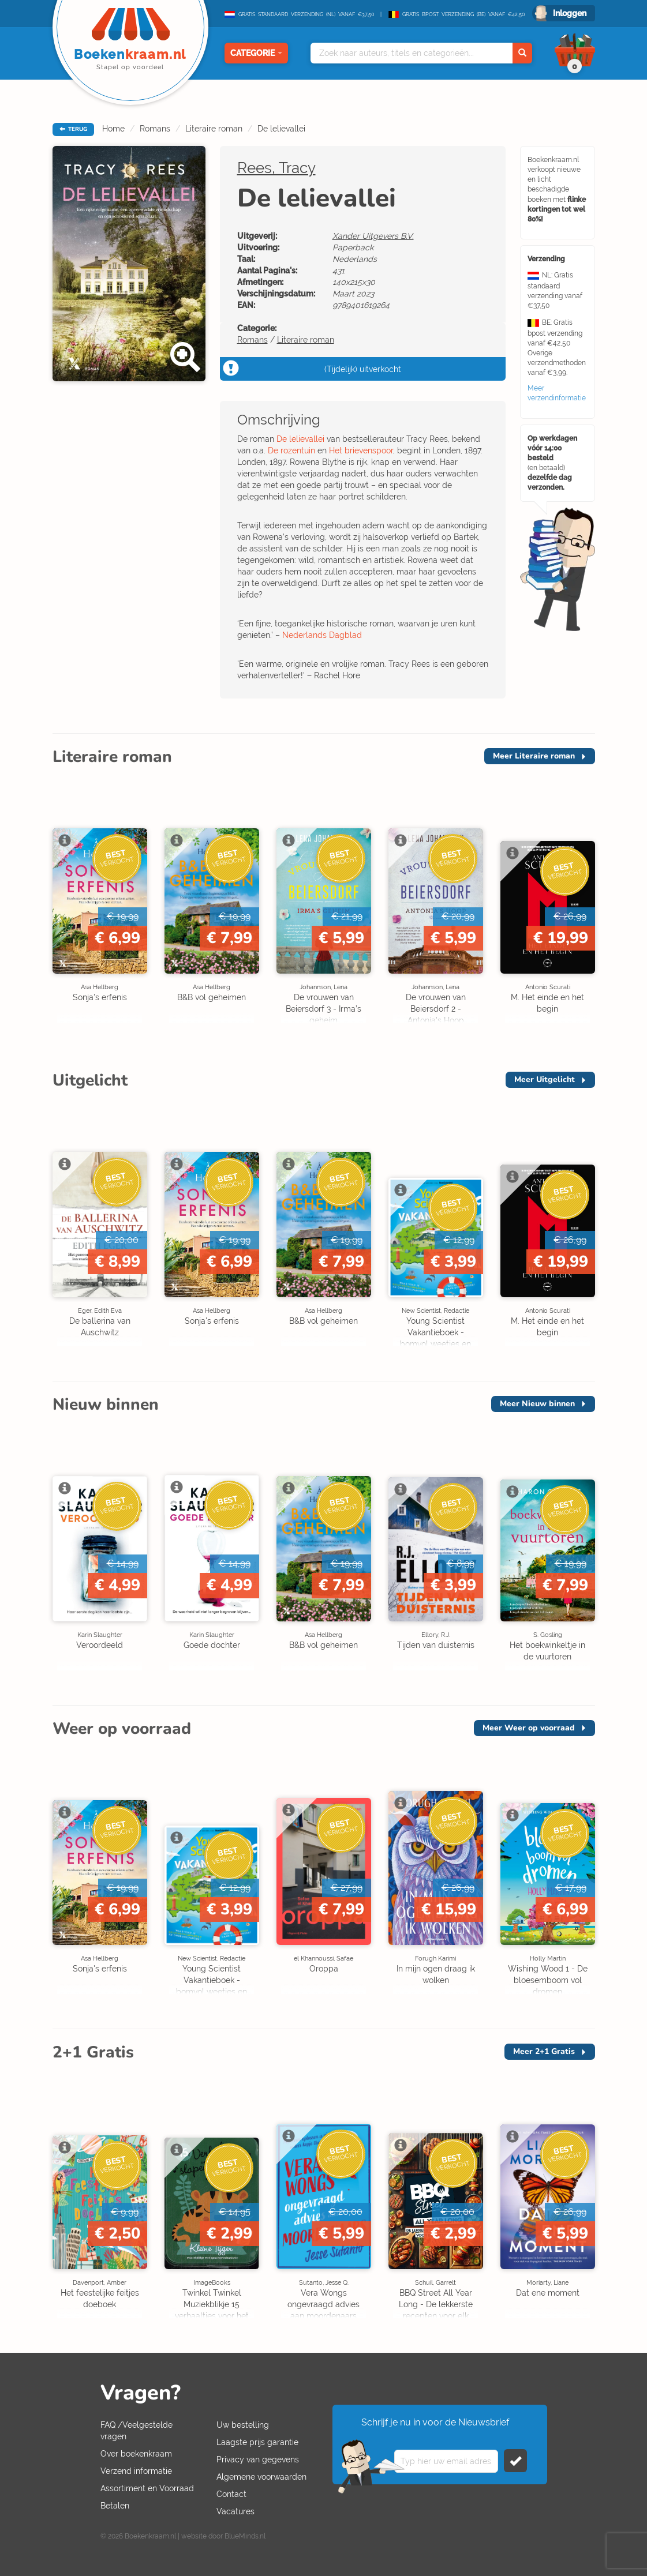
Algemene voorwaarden (261, 2476)
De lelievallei (281, 128)
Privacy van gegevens (257, 2459)
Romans (155, 128)
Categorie (256, 53)
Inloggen (569, 13)
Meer (534, 755)
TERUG (73, 129)
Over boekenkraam (136, 2453)
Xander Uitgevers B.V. (373, 236)
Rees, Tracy (276, 168)
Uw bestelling (242, 2424)
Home (113, 128)
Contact (231, 2494)
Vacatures (235, 2511)
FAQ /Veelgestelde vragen (136, 2430)
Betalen (114, 2505)
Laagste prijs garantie (257, 2442)
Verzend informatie (136, 2471)
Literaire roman (213, 128)
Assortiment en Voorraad (147, 2488)
